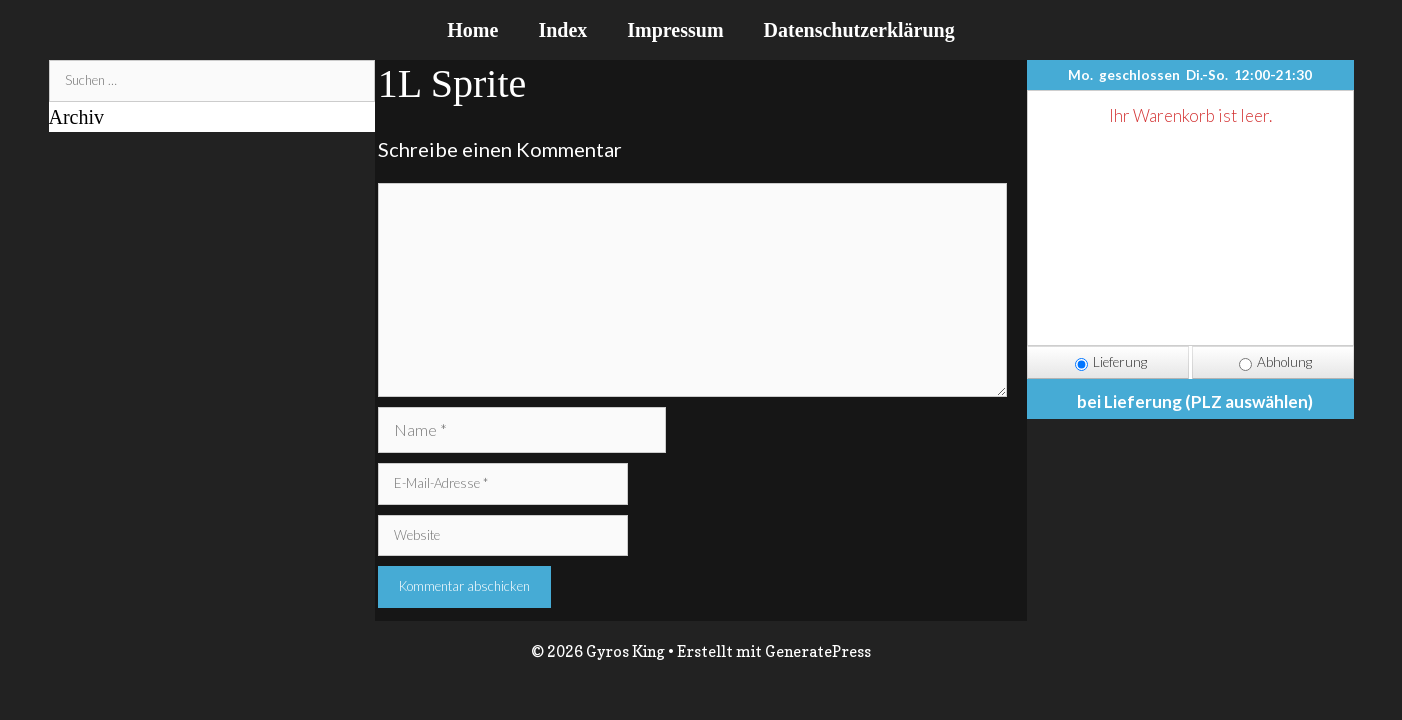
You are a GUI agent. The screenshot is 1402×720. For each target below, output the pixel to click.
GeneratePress (818, 651)
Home (472, 30)
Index (562, 30)
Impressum (675, 30)
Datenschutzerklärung (859, 30)
